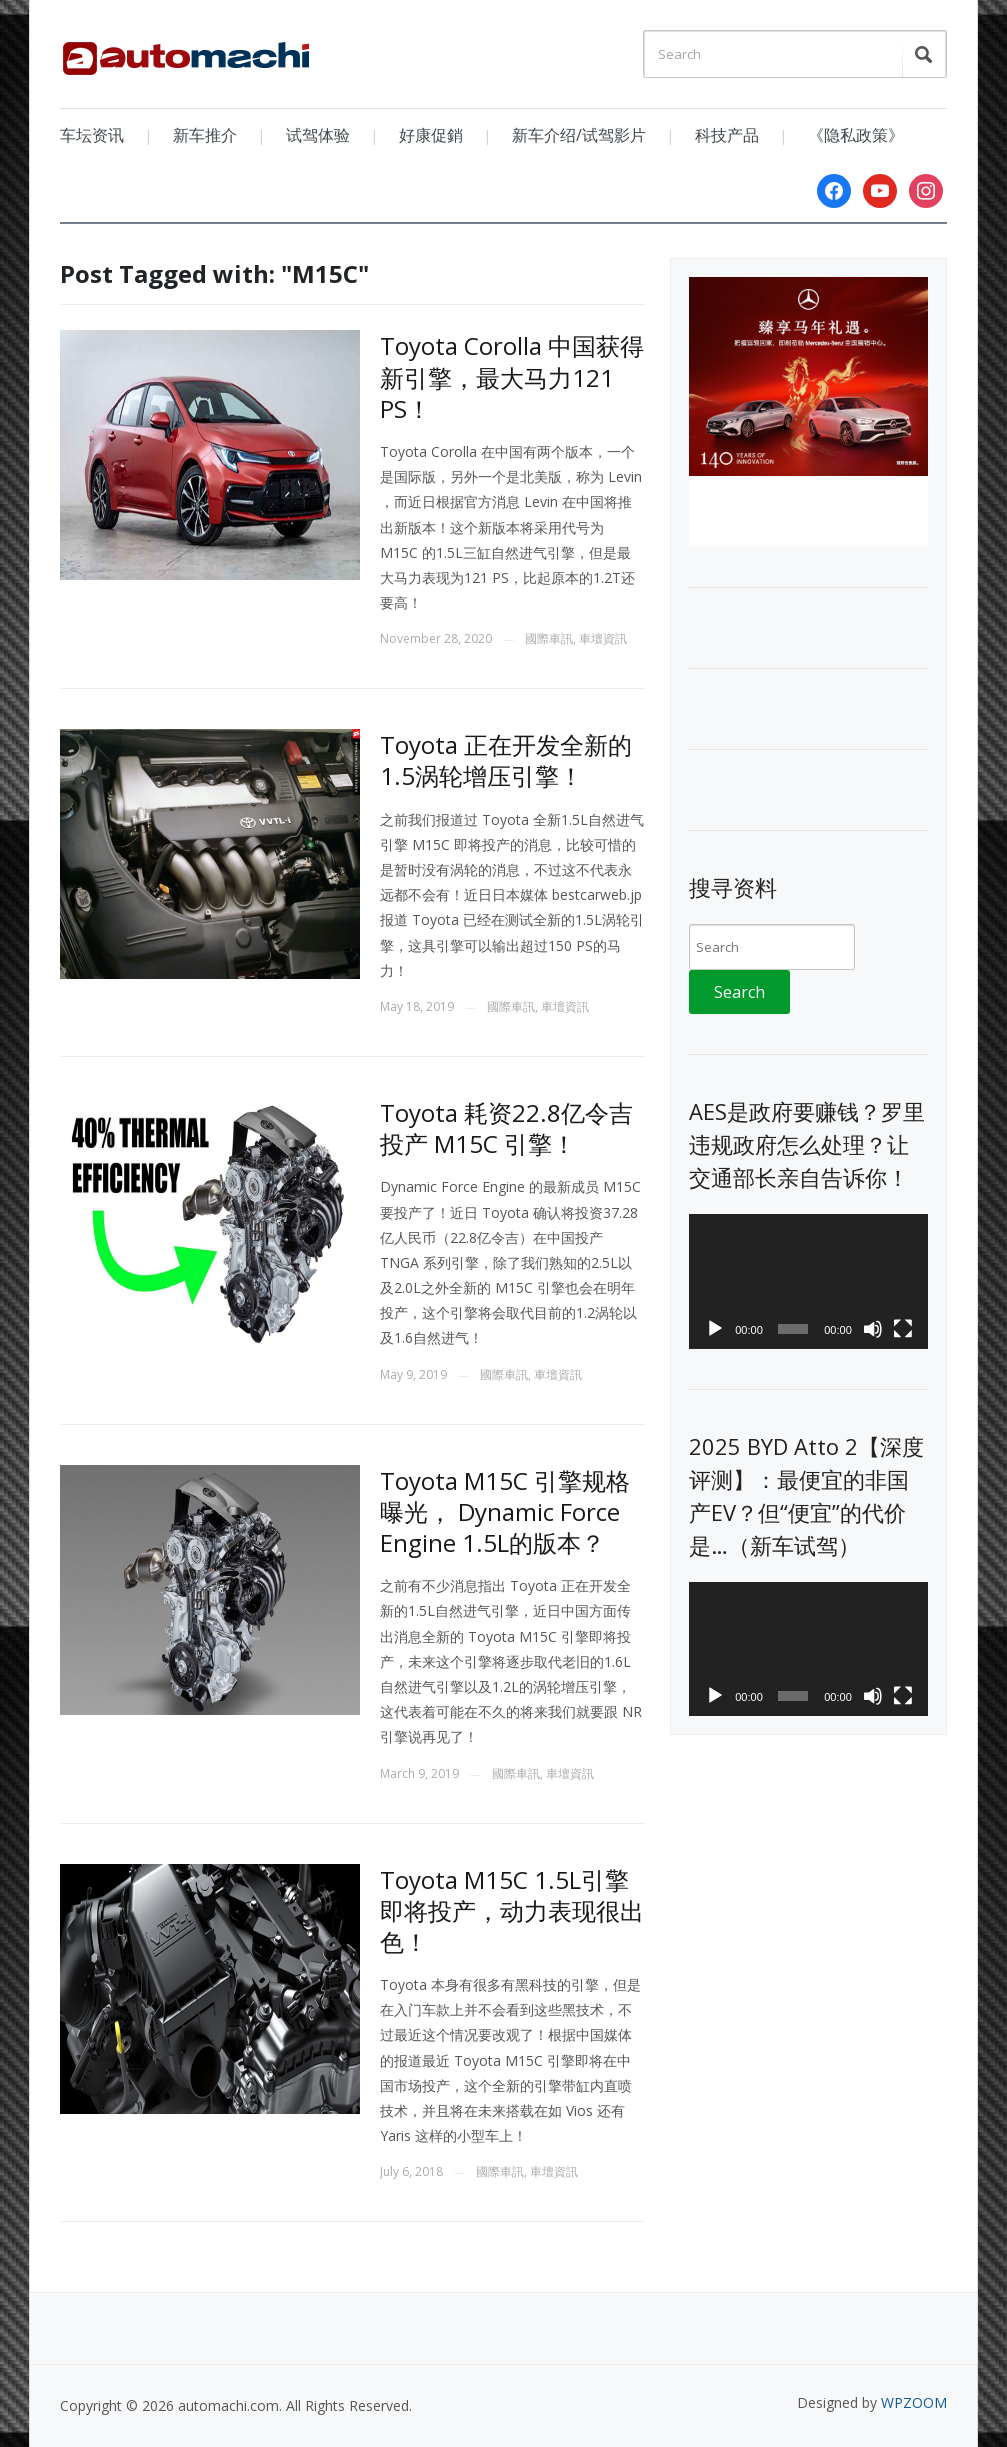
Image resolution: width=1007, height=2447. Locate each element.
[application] (808, 1281)
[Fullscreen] (903, 1329)
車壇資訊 (603, 638)
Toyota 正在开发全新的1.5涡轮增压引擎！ (506, 760)
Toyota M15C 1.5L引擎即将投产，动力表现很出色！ (512, 1910)
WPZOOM (914, 2402)
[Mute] (873, 1329)
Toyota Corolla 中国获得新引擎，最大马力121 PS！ (512, 376)
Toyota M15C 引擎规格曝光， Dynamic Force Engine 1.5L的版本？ (505, 1511)
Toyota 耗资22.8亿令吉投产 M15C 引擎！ (506, 1128)
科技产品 (727, 135)
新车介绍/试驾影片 (579, 135)
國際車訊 (549, 638)
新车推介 (205, 135)
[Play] (715, 1329)
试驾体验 (318, 135)
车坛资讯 (92, 135)
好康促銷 (431, 135)
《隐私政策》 (856, 135)
